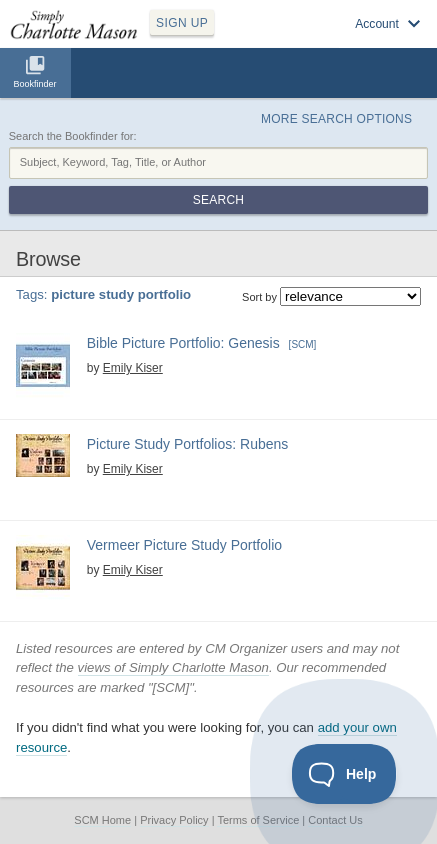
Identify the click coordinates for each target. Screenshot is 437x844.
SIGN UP (182, 23)
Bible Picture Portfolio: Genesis (183, 343)
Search (218, 200)
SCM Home (102, 820)
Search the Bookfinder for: (73, 136)
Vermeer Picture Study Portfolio (184, 545)
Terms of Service (258, 820)
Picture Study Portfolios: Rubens (188, 444)
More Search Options (336, 119)
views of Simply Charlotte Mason (173, 667)
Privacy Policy (174, 820)
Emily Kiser (133, 368)
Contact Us (335, 820)
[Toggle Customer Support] (344, 774)
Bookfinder (34, 84)
